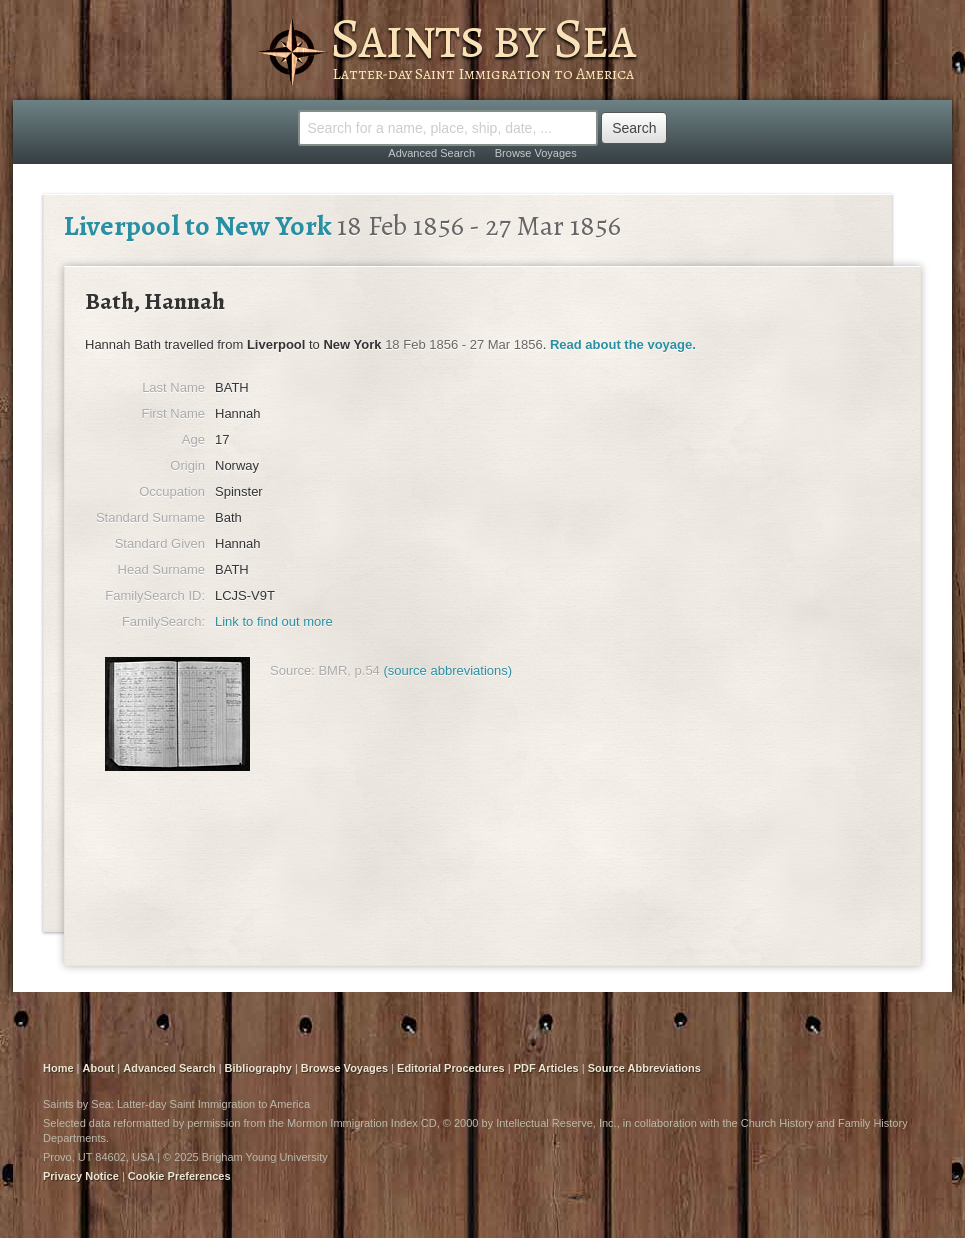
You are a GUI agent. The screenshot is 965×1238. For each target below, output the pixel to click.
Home (58, 1068)
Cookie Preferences (179, 1176)
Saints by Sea (482, 38)
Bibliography (258, 1068)
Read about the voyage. (623, 344)
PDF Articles (546, 1068)
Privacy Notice (81, 1176)
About (99, 1068)
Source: (292, 670)
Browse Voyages (536, 153)
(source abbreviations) (447, 670)
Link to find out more (274, 621)
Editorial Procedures (451, 1068)
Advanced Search (431, 153)
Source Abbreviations (644, 1068)
